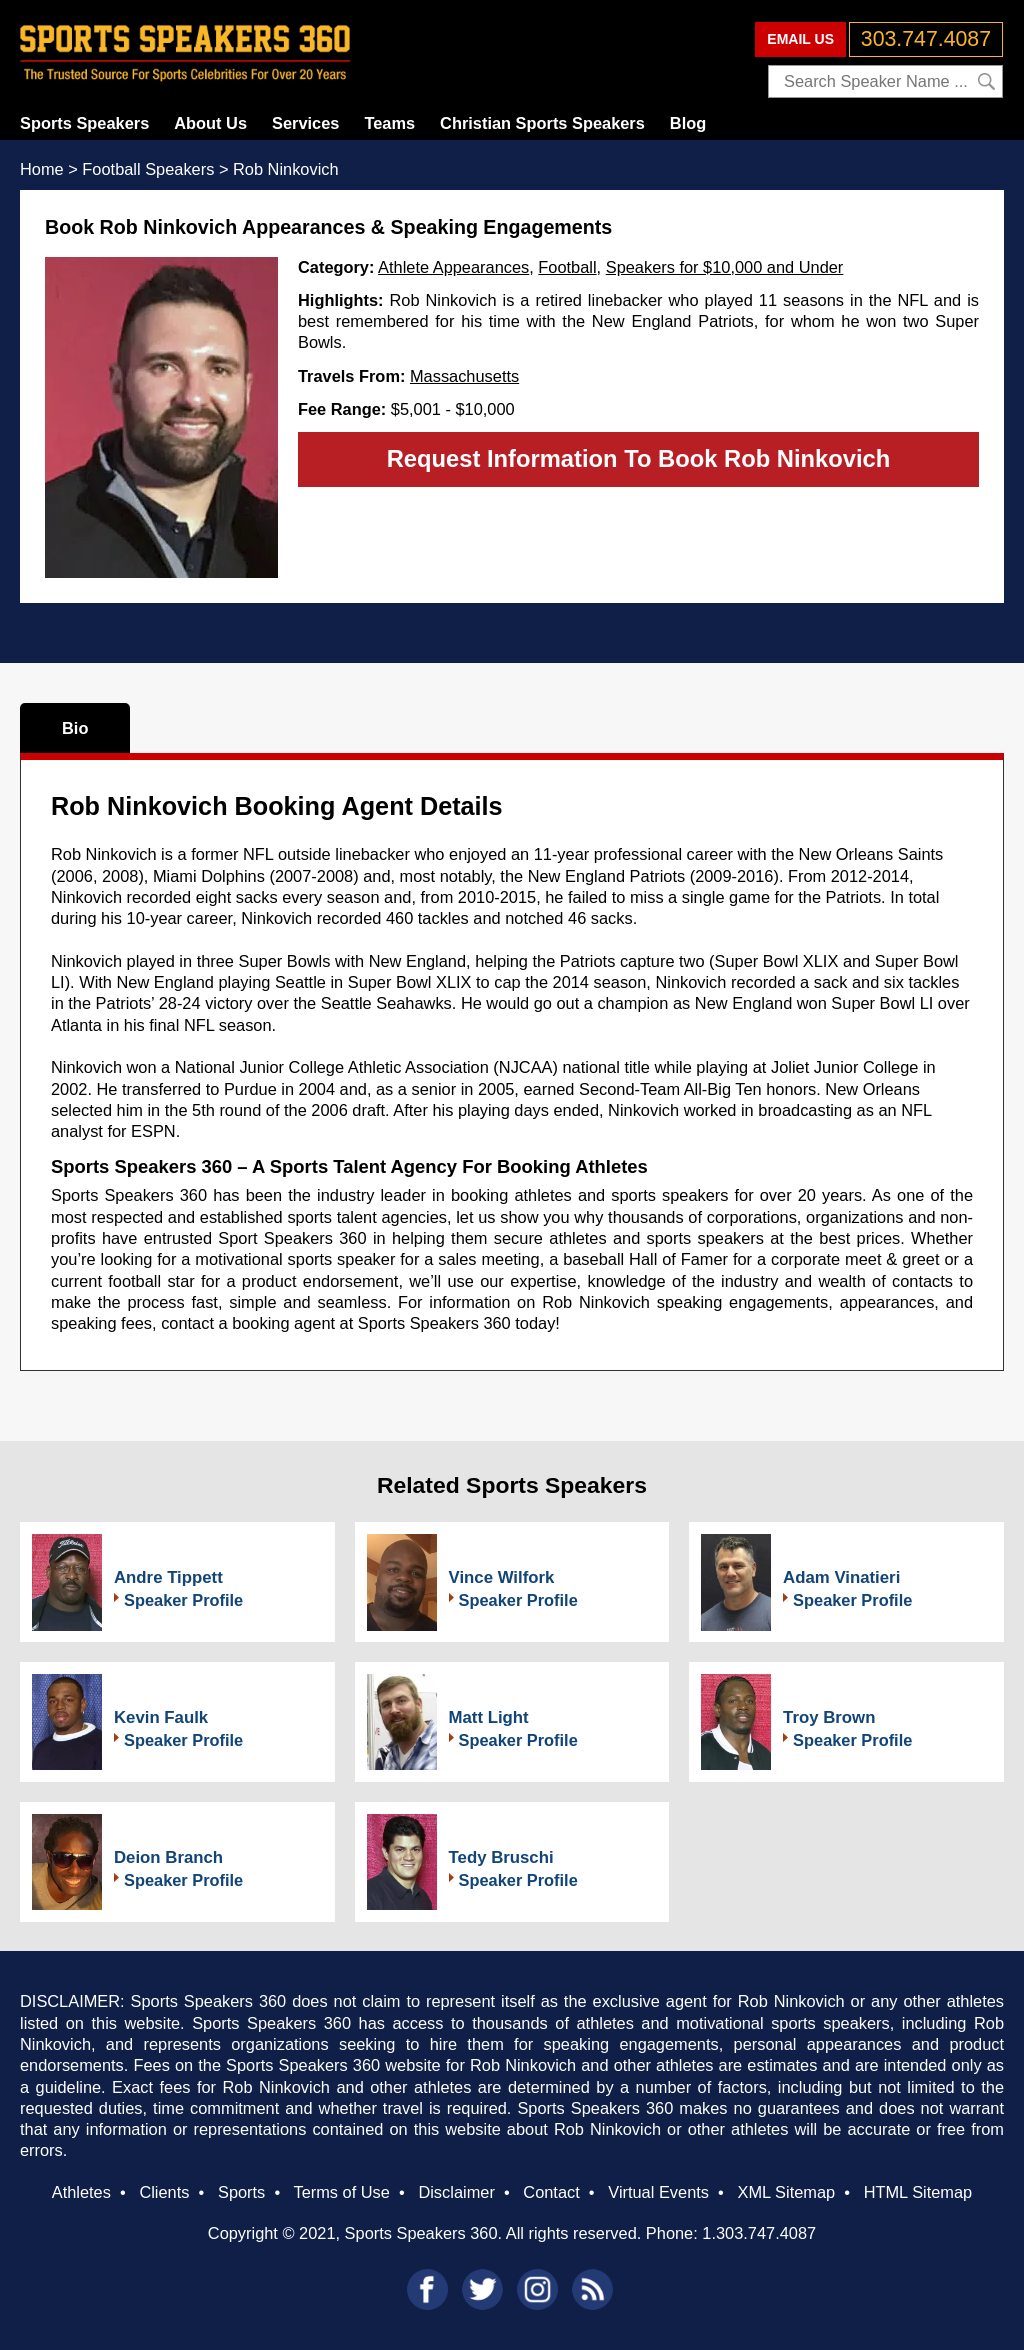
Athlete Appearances (453, 267)
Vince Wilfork (502, 1577)
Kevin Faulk (161, 1717)
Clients (164, 2192)
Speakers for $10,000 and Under (725, 267)
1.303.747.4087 (759, 2233)
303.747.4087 (926, 39)
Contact (551, 2192)
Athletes (81, 2192)
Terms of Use (341, 2192)
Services (305, 123)
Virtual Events (658, 2192)
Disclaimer (456, 2192)
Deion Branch (168, 1857)
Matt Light (489, 1717)
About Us (210, 123)
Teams (389, 123)
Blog (688, 123)
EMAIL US (800, 39)
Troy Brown (829, 1717)
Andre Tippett (168, 1577)
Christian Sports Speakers (542, 123)
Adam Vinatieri (841, 1577)
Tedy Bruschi (501, 1857)
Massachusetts (464, 376)
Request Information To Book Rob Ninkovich (639, 458)
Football (567, 267)
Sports (241, 2192)
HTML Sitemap (918, 2192)
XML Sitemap (786, 2192)
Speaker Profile (183, 1600)
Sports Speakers (84, 123)
